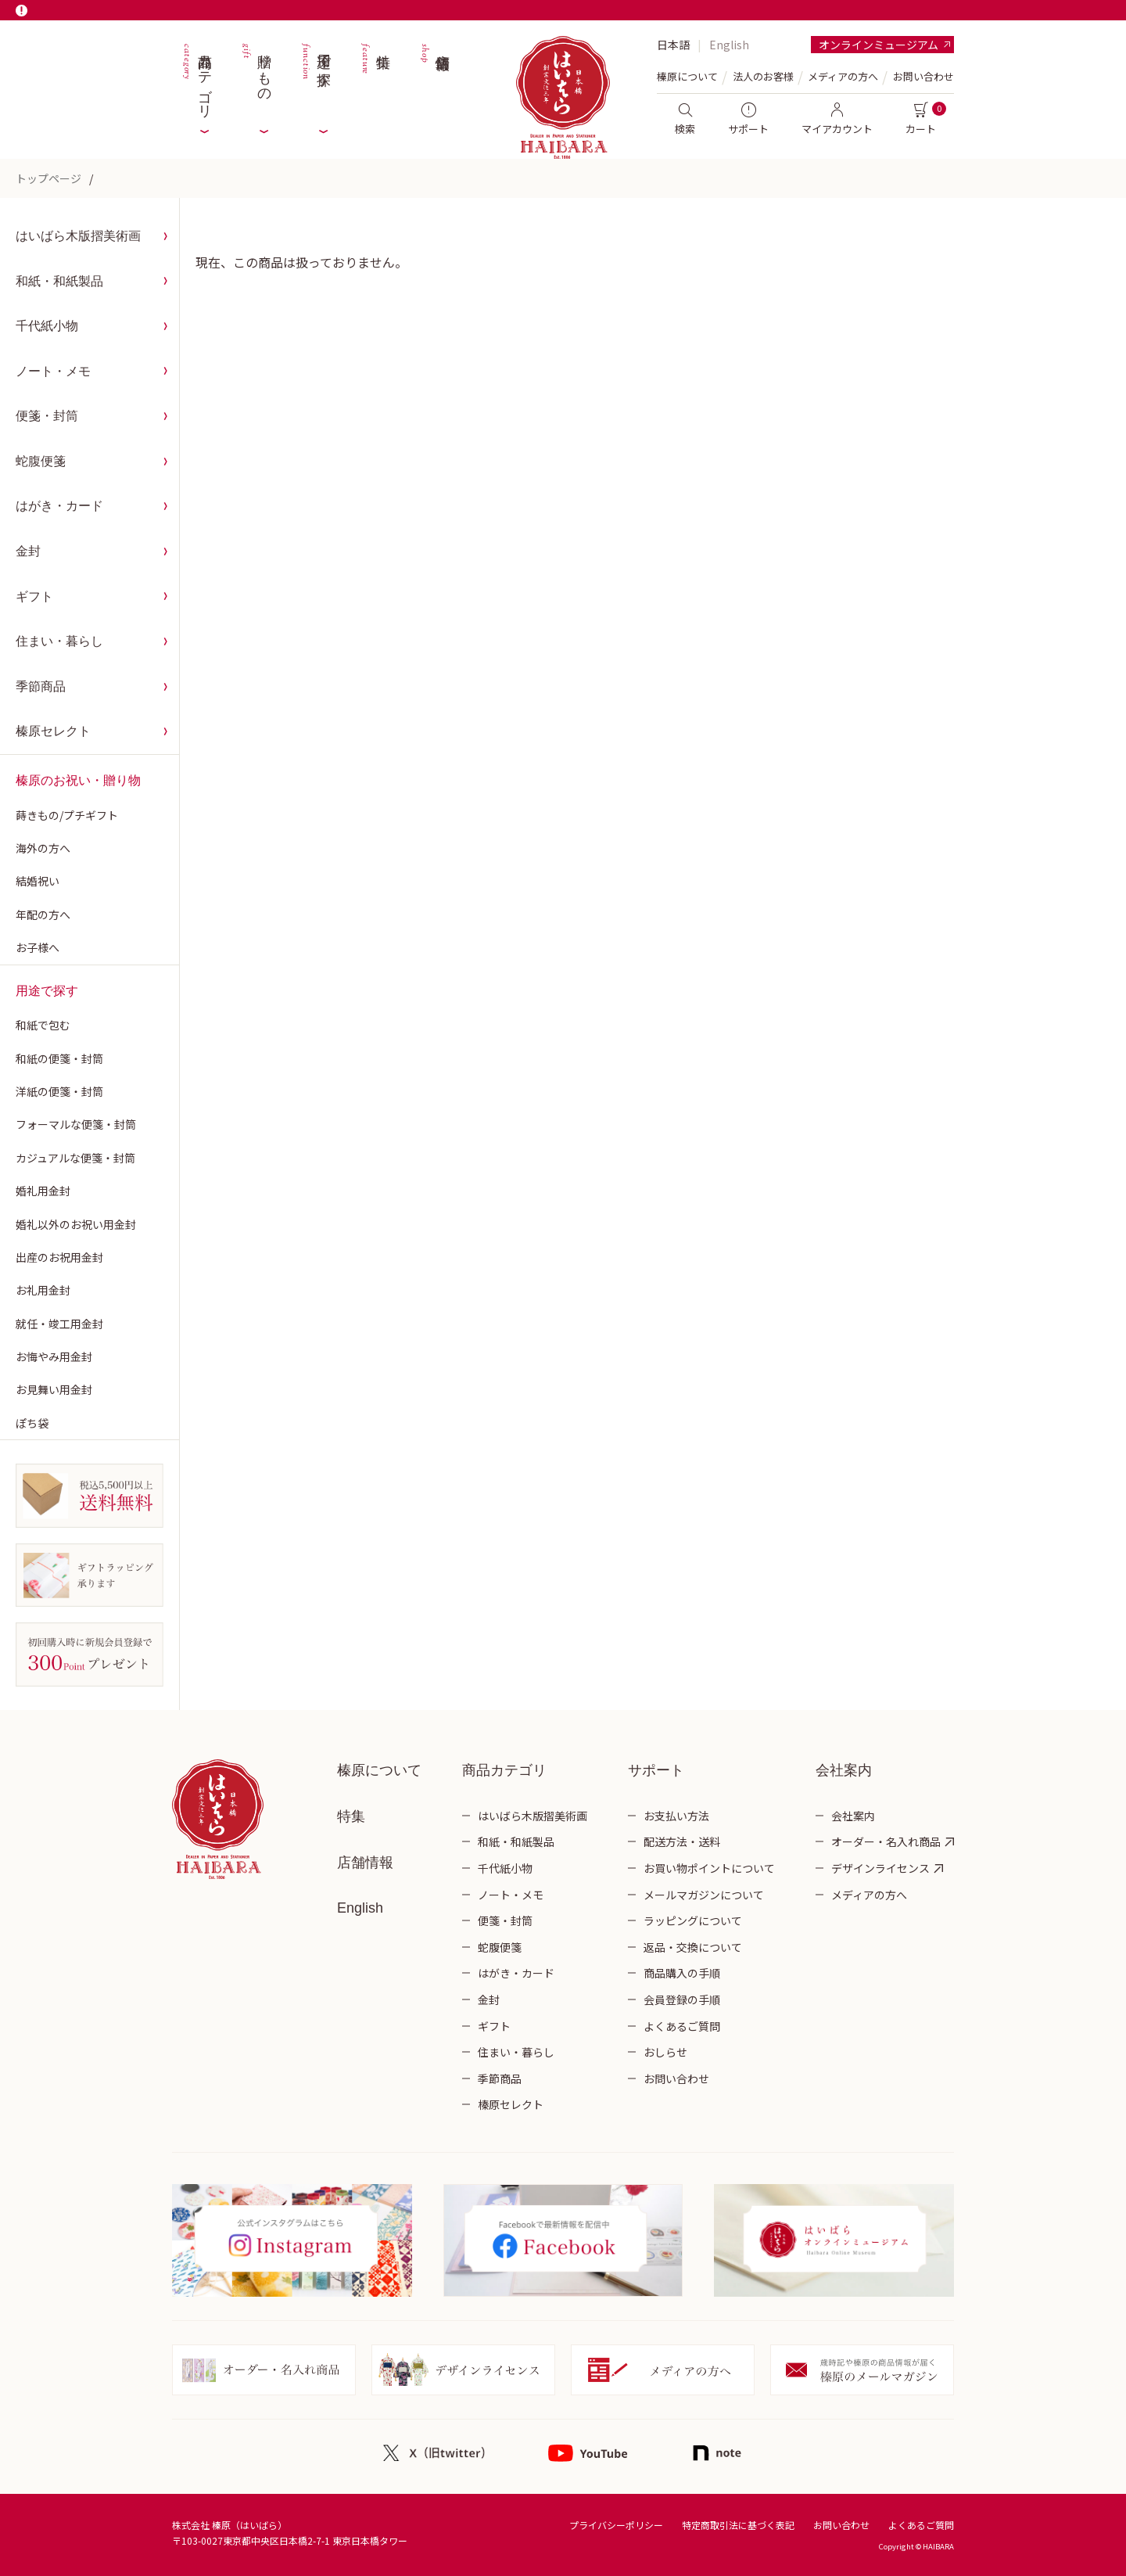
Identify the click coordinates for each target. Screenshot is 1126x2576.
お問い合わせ (923, 76)
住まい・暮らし (59, 641)
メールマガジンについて (704, 1894)
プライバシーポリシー (616, 2524)
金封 (28, 551)
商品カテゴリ (196, 78)
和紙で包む (43, 1025)
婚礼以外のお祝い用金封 (76, 1224)
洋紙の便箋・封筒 (59, 1091)
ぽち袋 (32, 1423)
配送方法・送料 (682, 1841)
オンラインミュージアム (878, 44)
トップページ (48, 178)
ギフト (34, 596)
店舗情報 (434, 78)
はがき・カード (59, 505)
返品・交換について (693, 1947)
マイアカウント (837, 119)
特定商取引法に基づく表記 (738, 2524)
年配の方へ (43, 914)
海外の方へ (43, 848)
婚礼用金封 (43, 1190)
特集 (374, 78)
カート (920, 119)
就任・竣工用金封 (59, 1323)
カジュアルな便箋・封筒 (75, 1158)
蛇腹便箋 (41, 461)
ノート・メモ (53, 371)
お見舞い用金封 (54, 1389)
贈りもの (255, 78)
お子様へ (37, 947)
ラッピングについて (693, 1920)
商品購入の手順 (682, 1973)
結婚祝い (37, 881)
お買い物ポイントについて (709, 1868)
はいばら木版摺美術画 (78, 236)
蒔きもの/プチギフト (67, 815)
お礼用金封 (43, 1290)
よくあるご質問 (682, 2026)
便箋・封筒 (47, 415)
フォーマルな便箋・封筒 (76, 1124)
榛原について (379, 1770)
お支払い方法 (676, 1815)
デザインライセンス (880, 1868)
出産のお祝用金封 (59, 1257)
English (729, 44)
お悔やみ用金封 (54, 1356)
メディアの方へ (843, 76)
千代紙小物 (47, 325)
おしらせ (665, 2052)
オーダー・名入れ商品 (886, 1841)
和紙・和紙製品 (59, 281)
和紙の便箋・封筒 (59, 1058)
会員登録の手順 (682, 1999)
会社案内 (853, 1815)
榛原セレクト (53, 731)
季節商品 (41, 686)
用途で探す (315, 78)
